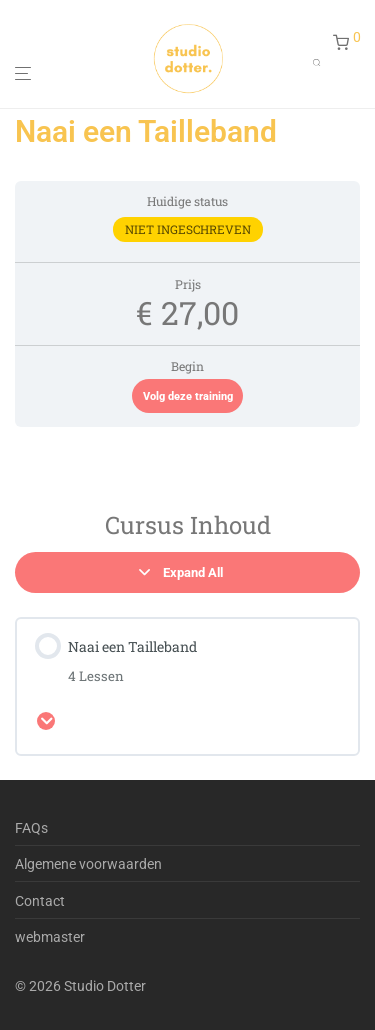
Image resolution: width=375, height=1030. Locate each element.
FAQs (31, 828)
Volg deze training (188, 396)
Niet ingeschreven (188, 229)
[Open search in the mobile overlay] (323, 58)
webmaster (50, 937)
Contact (40, 901)
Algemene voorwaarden (88, 864)
